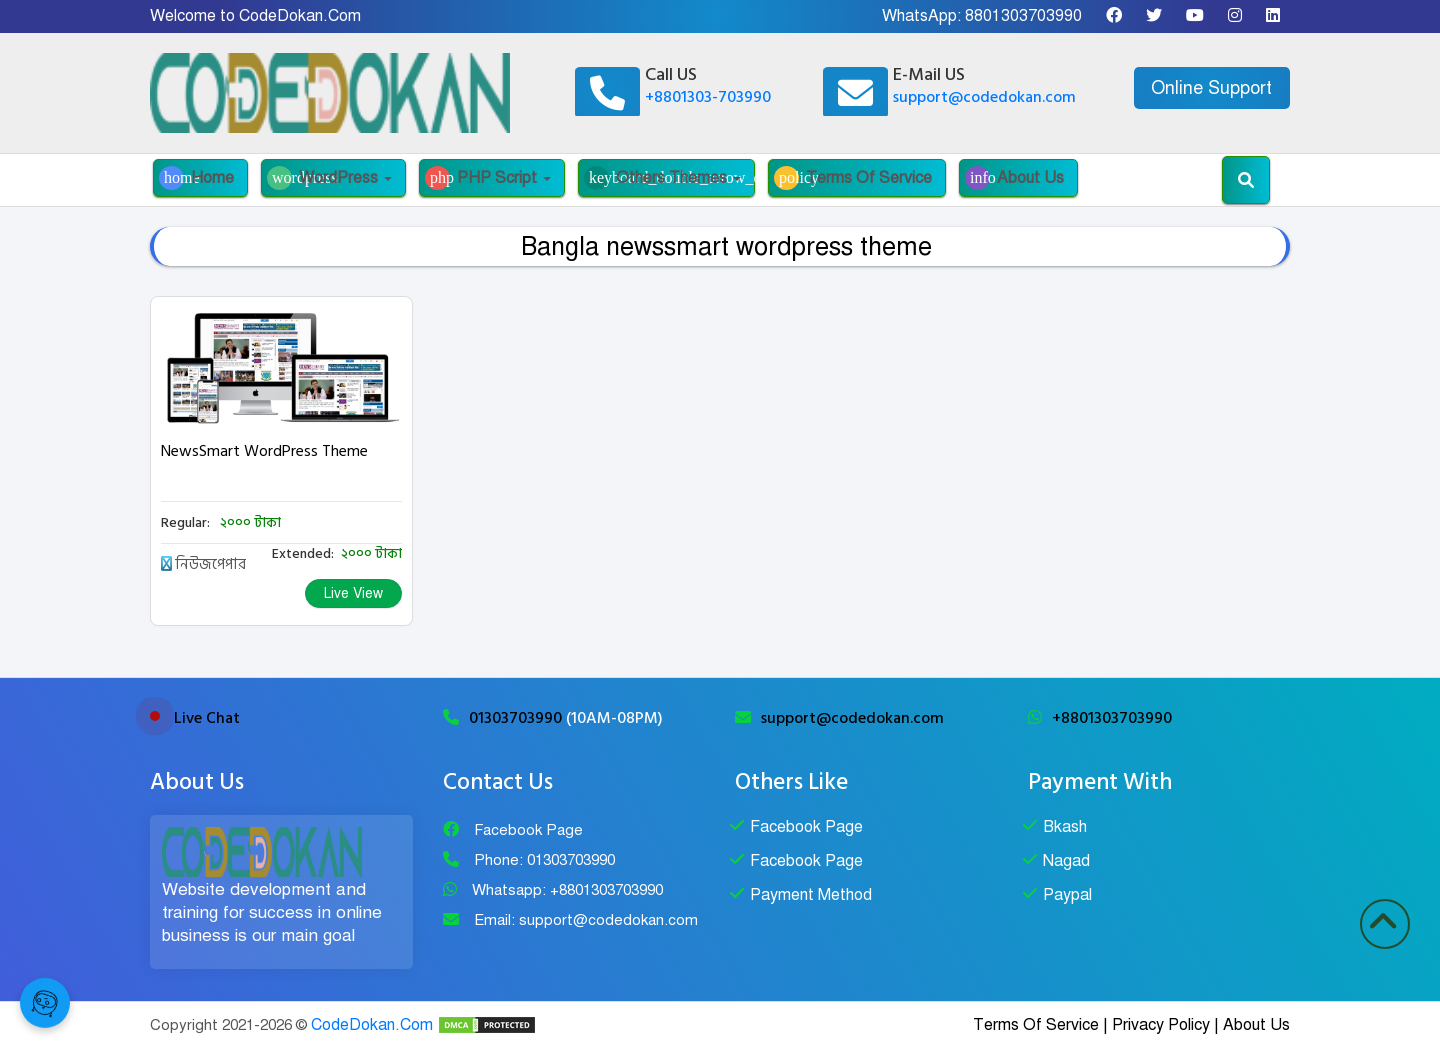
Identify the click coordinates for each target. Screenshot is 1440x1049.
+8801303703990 (1112, 718)
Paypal (1067, 895)
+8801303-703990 (708, 97)
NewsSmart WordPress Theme (264, 451)
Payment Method (811, 895)
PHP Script (488, 178)
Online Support (1211, 88)
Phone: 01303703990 (544, 860)
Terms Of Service (853, 178)
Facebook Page (528, 830)
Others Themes (669, 178)
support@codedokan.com (984, 97)
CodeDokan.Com (372, 1025)
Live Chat (207, 718)
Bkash (1065, 827)
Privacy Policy (1161, 1025)
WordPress (329, 178)
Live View (353, 593)
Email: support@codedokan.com (586, 920)
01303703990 (517, 718)
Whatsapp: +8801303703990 (567, 890)
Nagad (1066, 861)
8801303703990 (1023, 16)
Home (196, 178)
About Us (1014, 178)
